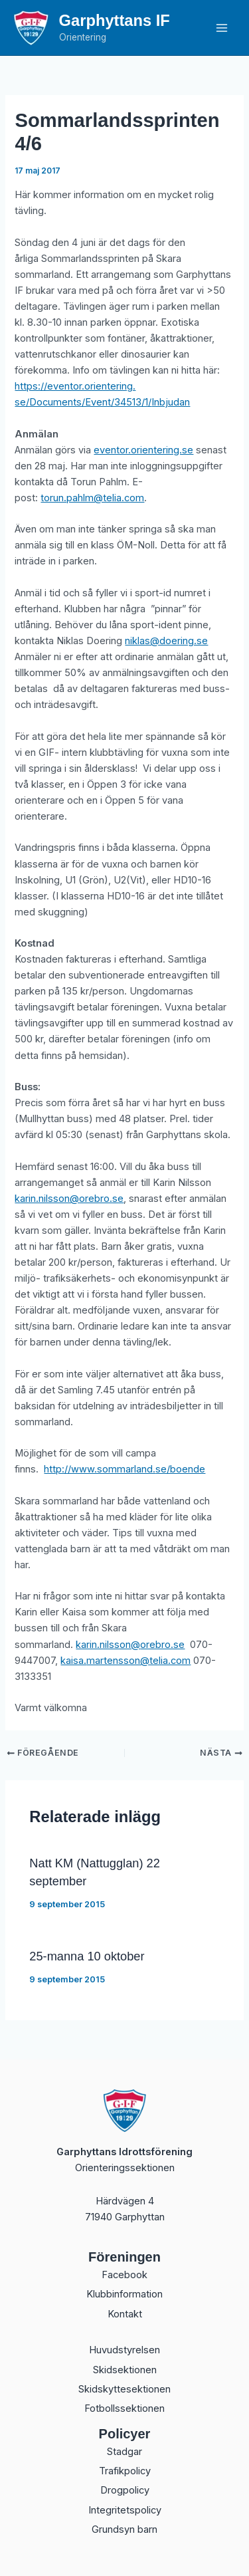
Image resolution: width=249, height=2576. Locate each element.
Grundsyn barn (124, 2529)
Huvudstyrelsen (124, 2350)
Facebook (124, 2275)
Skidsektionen (125, 2370)
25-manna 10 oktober (86, 1956)
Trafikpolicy (125, 2471)
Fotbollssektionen (124, 2408)
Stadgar (124, 2452)
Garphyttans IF (114, 20)
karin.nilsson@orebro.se (69, 1199)
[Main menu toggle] (222, 28)
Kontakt (125, 2314)
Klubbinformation (124, 2294)
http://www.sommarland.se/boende (124, 1469)
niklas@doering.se (166, 641)
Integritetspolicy (124, 2510)
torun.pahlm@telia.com (92, 498)
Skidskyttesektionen (124, 2389)
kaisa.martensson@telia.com (125, 1661)
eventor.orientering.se (143, 450)
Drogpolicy (124, 2490)
